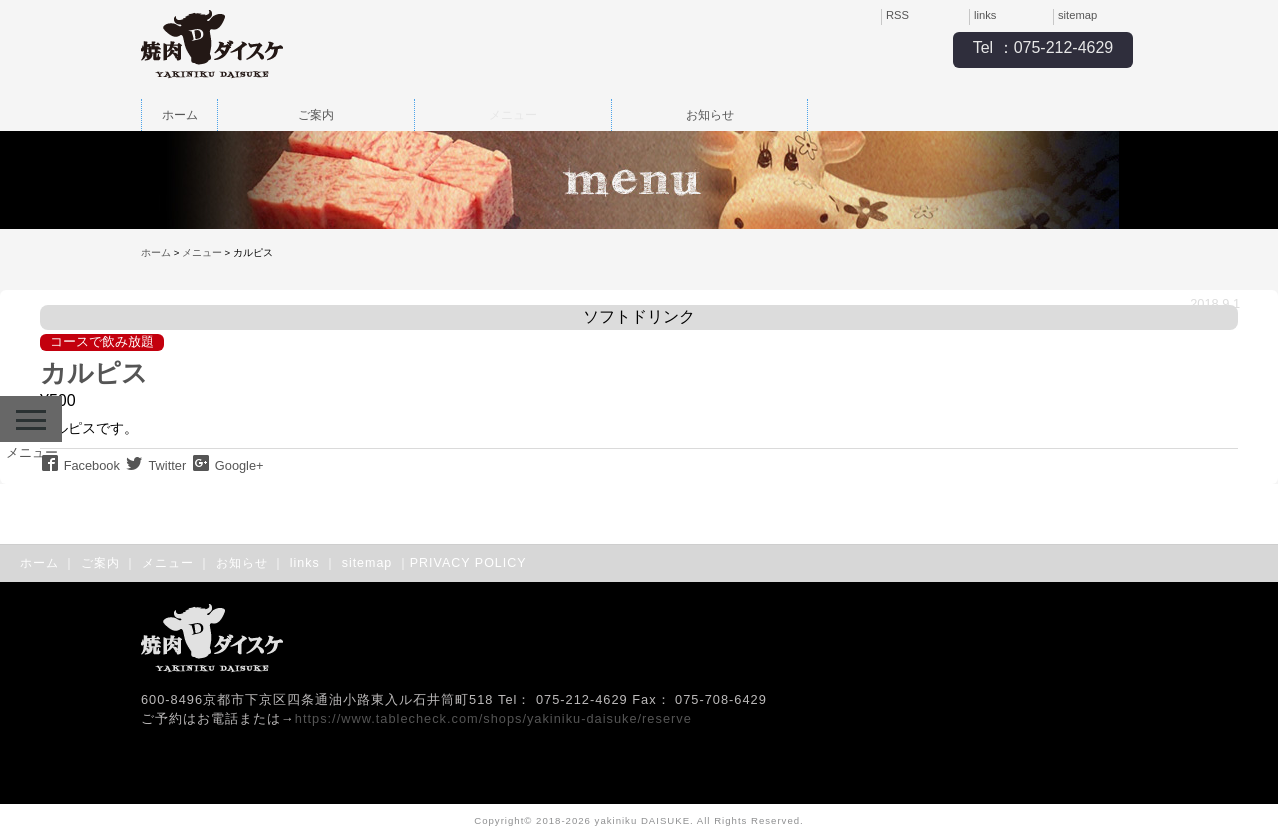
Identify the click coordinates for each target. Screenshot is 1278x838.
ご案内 (316, 115)
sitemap (1077, 15)
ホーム (180, 115)
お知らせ (710, 115)
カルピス (94, 373)
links (985, 15)
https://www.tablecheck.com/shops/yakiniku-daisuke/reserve (493, 718)
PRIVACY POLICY (468, 563)
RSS (897, 15)
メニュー (513, 115)
